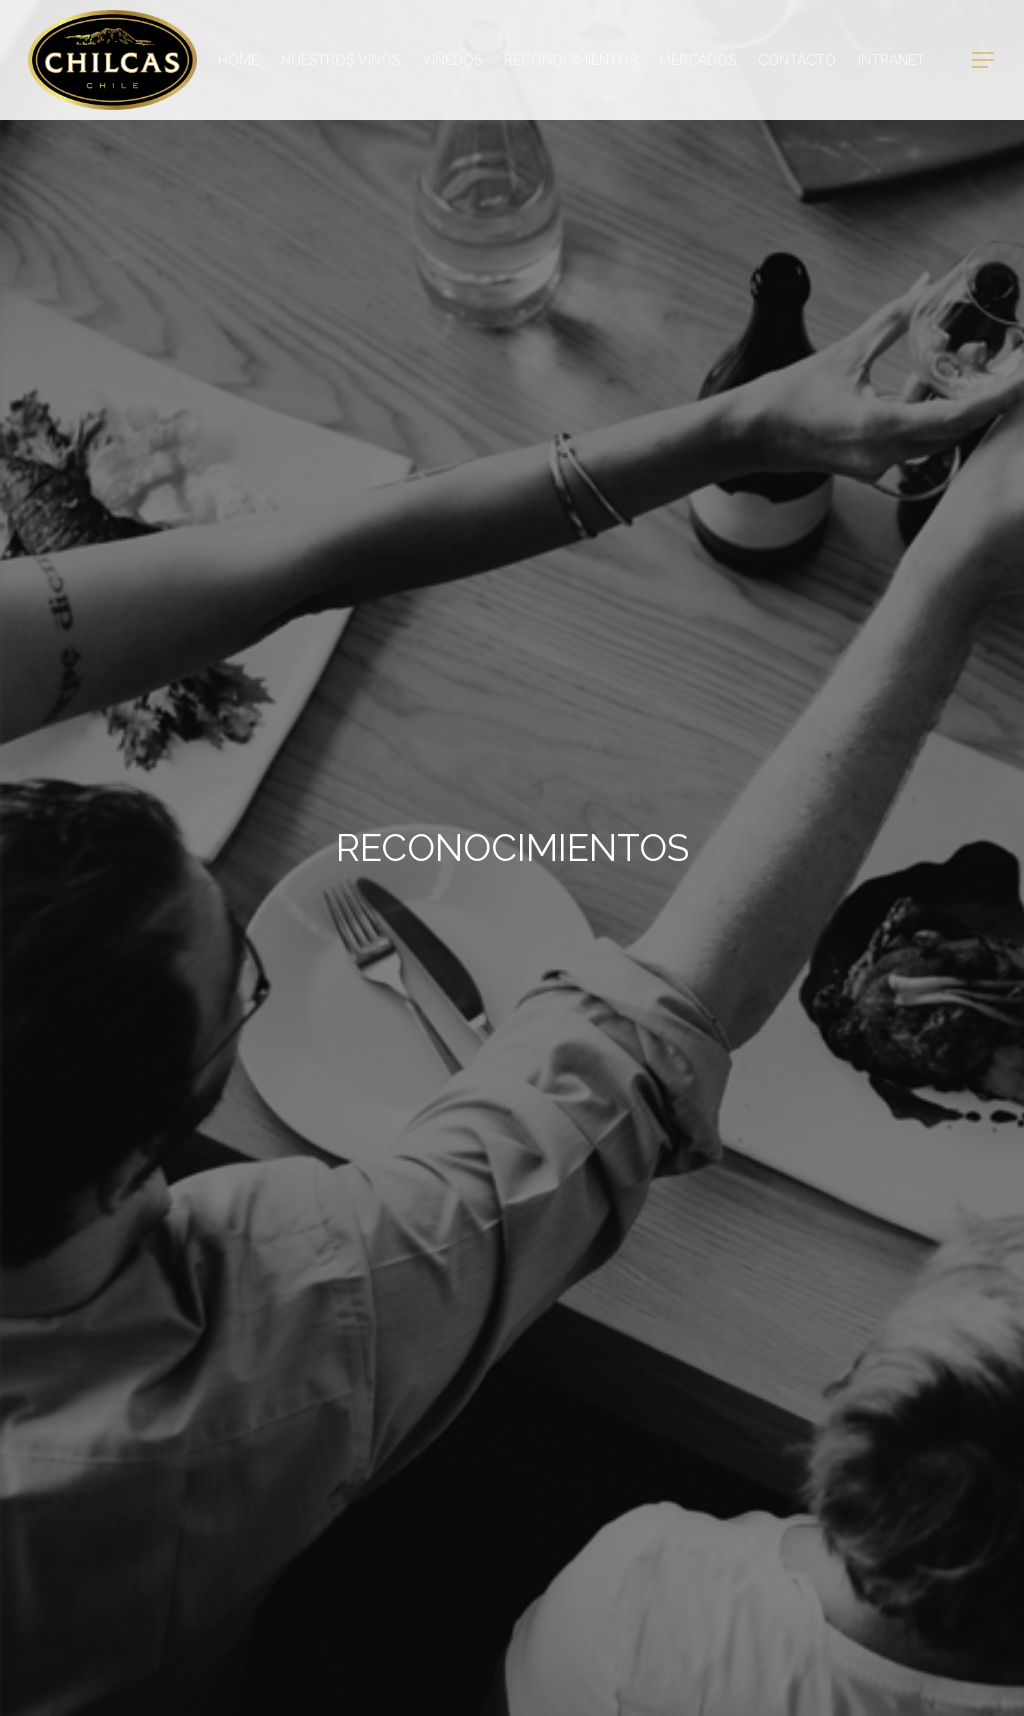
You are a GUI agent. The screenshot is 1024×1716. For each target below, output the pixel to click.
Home (238, 60)
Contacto (797, 60)
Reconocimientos (570, 60)
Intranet (891, 60)
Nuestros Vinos (340, 60)
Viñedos (452, 60)
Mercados (697, 60)
